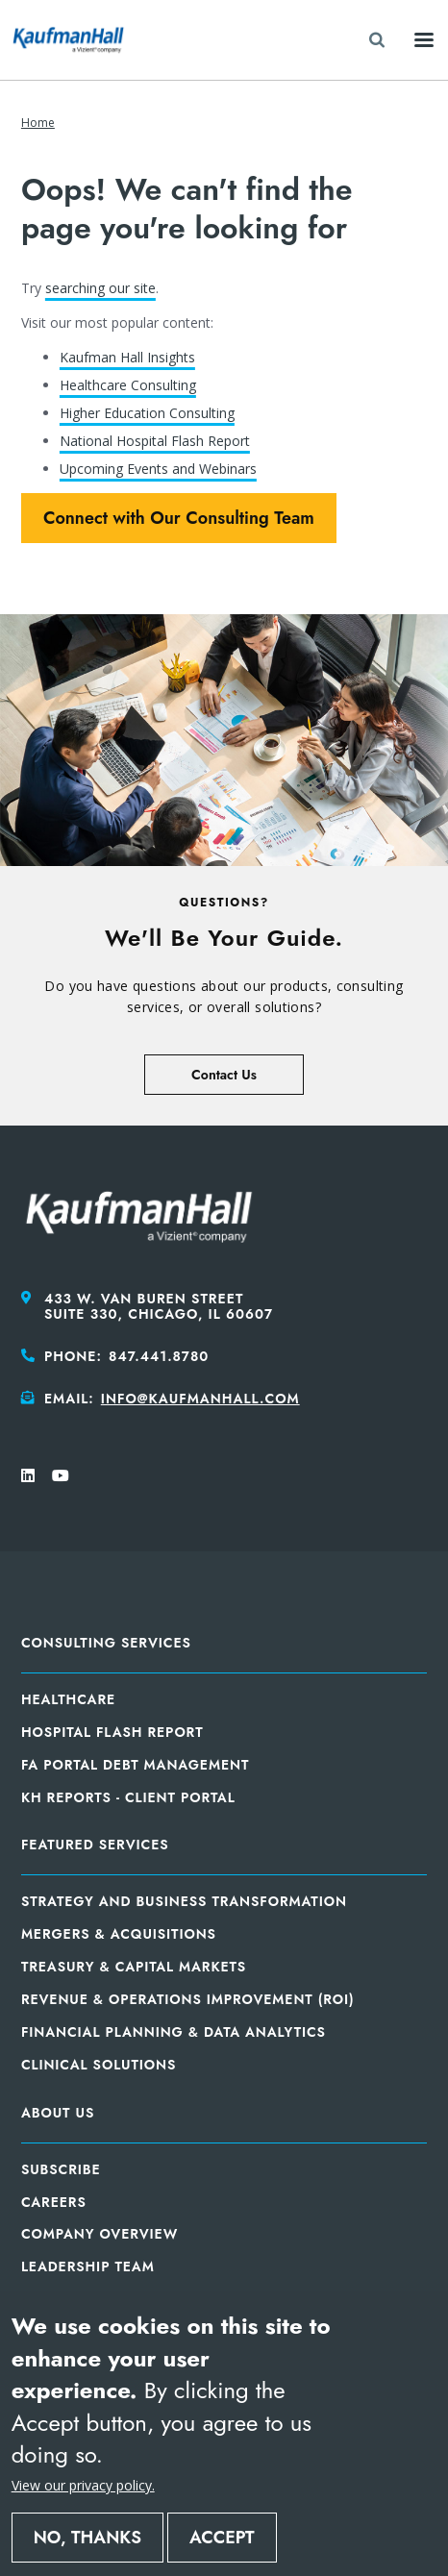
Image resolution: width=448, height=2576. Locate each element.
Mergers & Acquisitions (118, 1934)
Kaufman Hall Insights (127, 357)
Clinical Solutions (98, 2064)
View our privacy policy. (83, 2485)
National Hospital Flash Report (155, 441)
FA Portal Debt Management (135, 1764)
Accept (222, 2537)
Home (38, 122)
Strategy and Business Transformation (184, 1901)
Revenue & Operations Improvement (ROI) (188, 1999)
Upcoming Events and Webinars (158, 468)
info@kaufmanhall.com (200, 1398)
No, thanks (87, 2537)
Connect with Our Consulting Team (178, 518)
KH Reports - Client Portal (128, 1797)
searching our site (100, 288)
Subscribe (61, 2169)
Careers (54, 2202)
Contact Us (224, 1074)
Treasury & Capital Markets (133, 1966)
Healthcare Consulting (128, 385)
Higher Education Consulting (147, 413)
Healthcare (68, 1699)
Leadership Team (88, 2266)
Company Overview (99, 2233)
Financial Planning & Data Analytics (173, 2032)
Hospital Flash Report (112, 1732)
